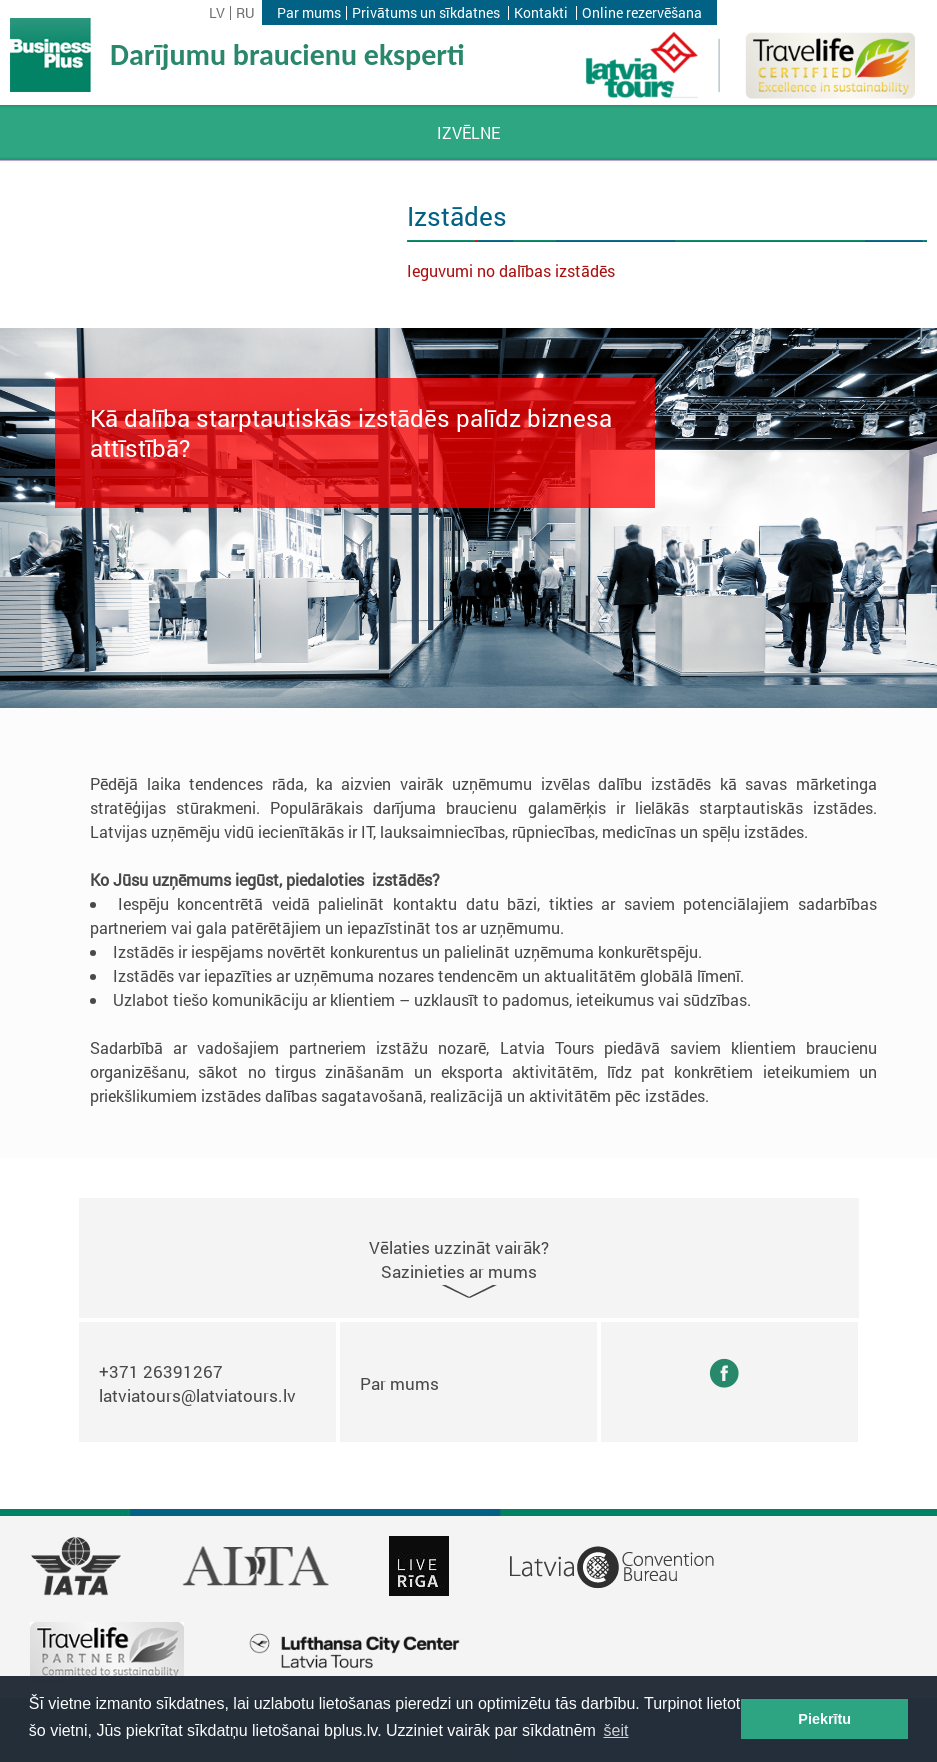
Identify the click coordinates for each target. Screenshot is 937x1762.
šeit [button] (616, 1730)
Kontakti (541, 13)
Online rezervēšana (642, 13)
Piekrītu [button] (824, 1719)
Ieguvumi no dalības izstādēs (511, 270)
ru (245, 13)
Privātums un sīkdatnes (426, 13)
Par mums (309, 13)
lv (217, 13)
